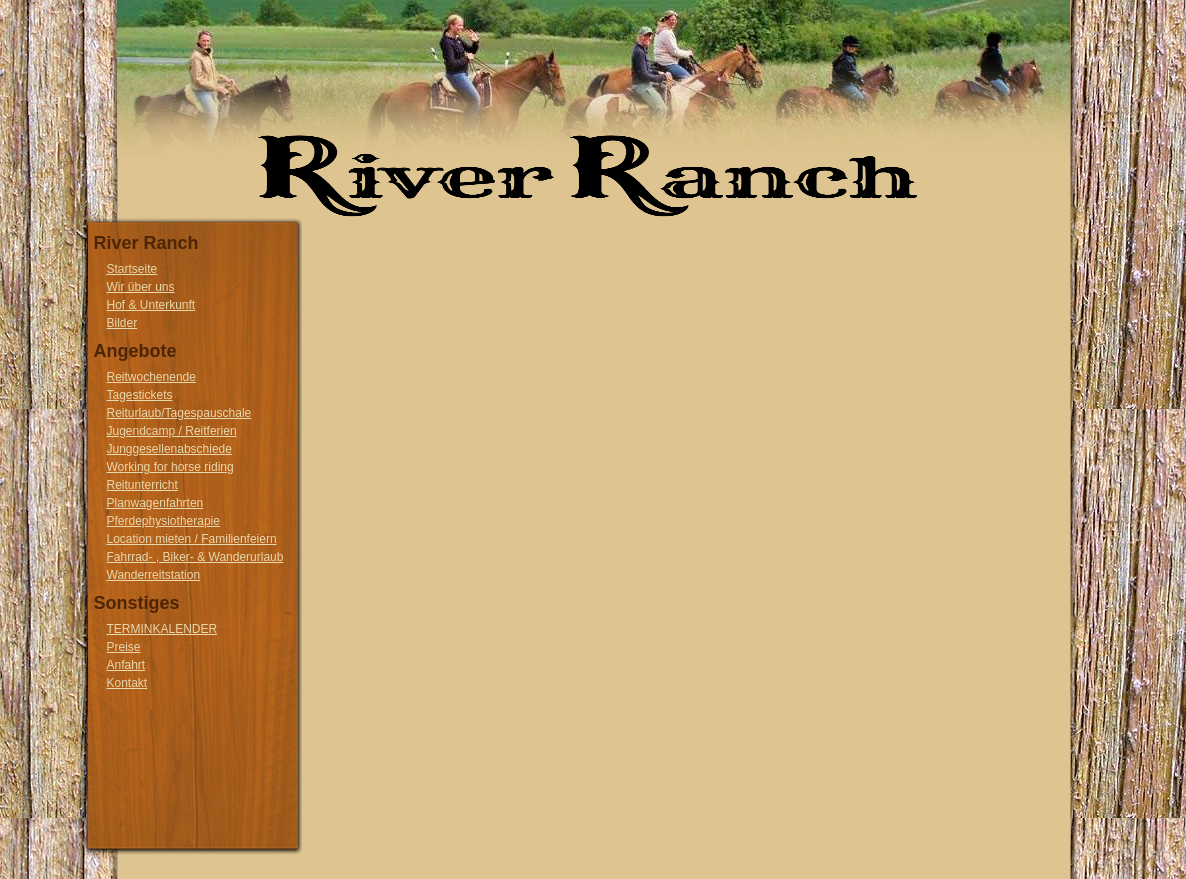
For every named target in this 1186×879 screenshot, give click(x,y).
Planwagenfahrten (155, 503)
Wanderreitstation (154, 575)
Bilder (122, 323)
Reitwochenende (151, 377)
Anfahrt (126, 665)
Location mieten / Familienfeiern (192, 539)
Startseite (132, 269)
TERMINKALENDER (162, 629)
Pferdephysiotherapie (163, 521)
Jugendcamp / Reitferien (172, 431)
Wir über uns (141, 287)
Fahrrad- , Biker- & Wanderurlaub (195, 557)
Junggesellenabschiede (169, 449)
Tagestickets (140, 395)
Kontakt (127, 683)
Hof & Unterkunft (151, 305)
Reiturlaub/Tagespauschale (179, 413)
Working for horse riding (170, 467)
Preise (124, 647)
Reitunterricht (142, 485)
